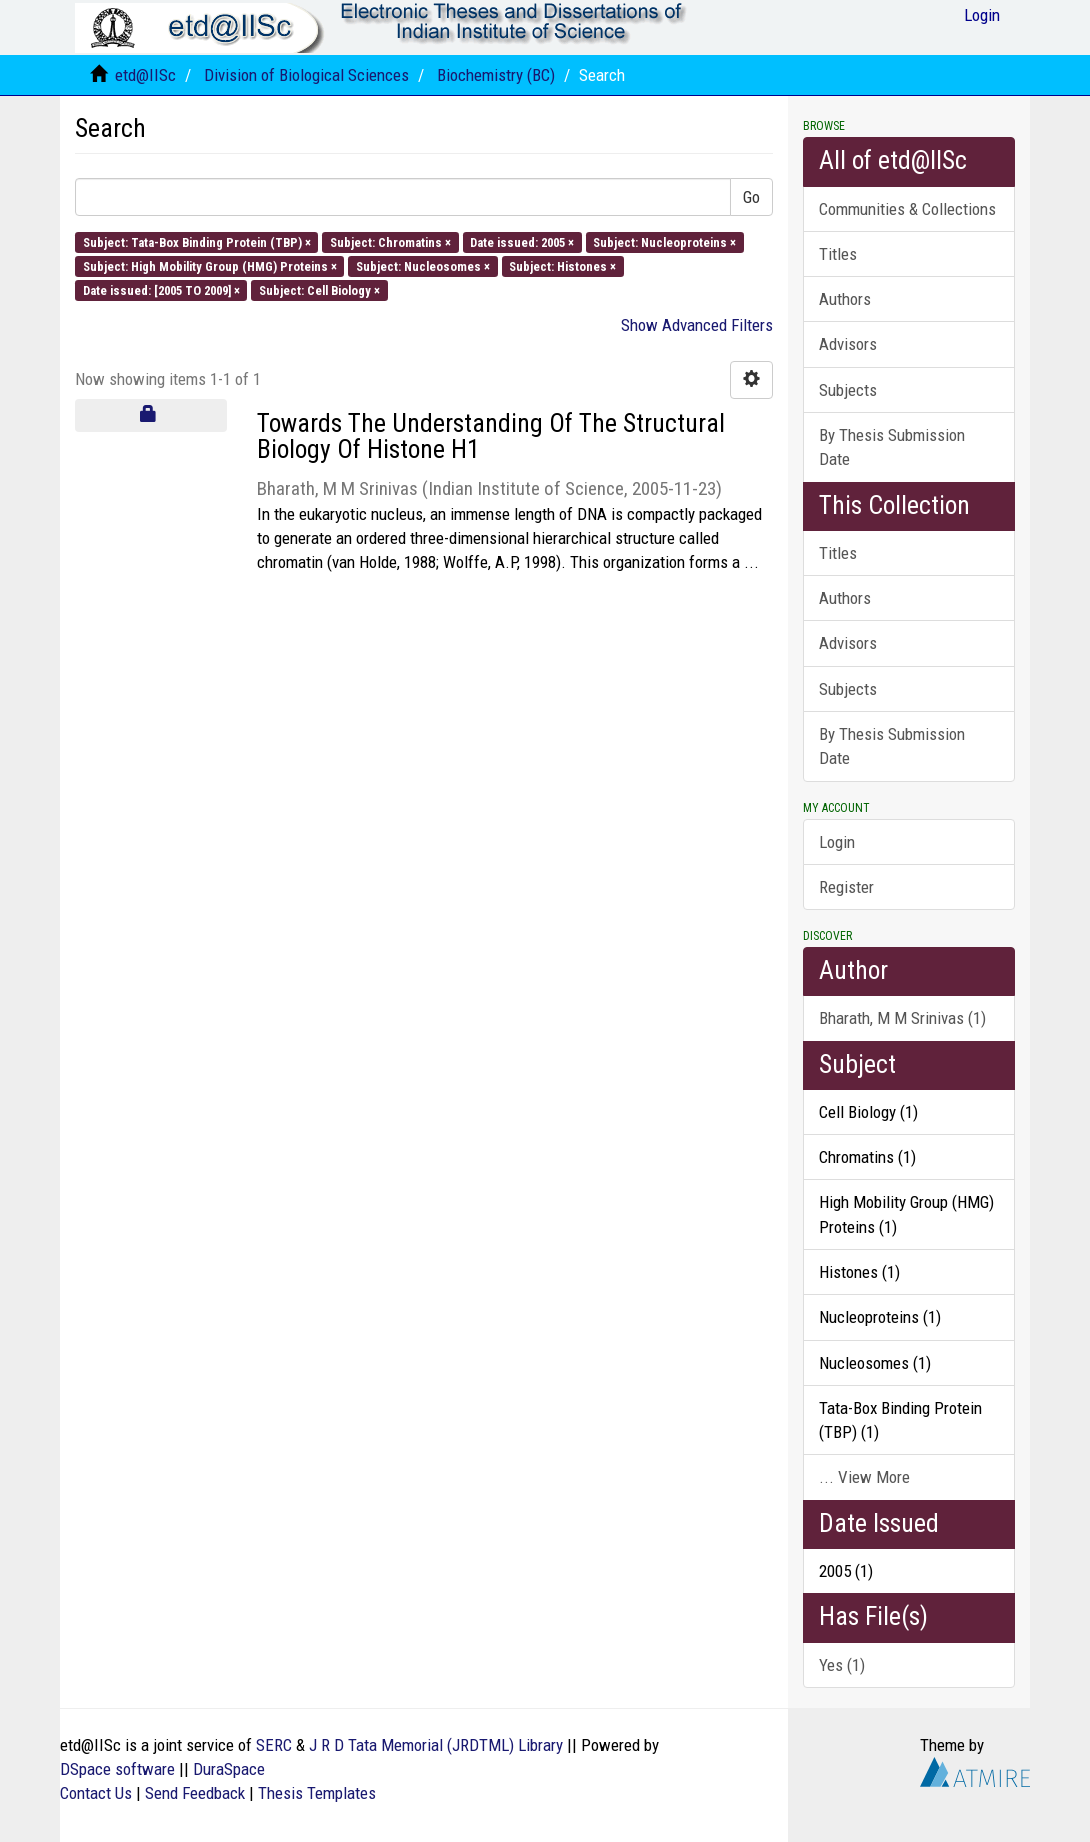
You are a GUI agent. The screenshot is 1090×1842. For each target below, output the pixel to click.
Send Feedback (195, 1793)
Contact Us (96, 1793)
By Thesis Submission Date (892, 447)
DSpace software (117, 1769)
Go (751, 197)
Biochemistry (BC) (496, 75)
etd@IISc (145, 75)
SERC (274, 1745)
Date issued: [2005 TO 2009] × (161, 290)
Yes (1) (842, 1665)
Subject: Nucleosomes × (423, 265)
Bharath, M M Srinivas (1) (902, 1018)
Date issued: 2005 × (522, 241)
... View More (864, 1477)
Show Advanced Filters (697, 325)
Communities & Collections (907, 209)
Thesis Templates (317, 1793)
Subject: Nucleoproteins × (664, 241)
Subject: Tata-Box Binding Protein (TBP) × (197, 241)
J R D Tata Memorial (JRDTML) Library (436, 1745)
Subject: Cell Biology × (319, 290)
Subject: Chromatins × (390, 241)
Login (837, 842)
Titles (838, 254)
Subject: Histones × (562, 265)
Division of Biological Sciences (306, 75)
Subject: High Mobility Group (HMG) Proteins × (210, 265)
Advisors (848, 344)
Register (846, 887)
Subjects (848, 390)
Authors (845, 299)
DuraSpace (229, 1769)
